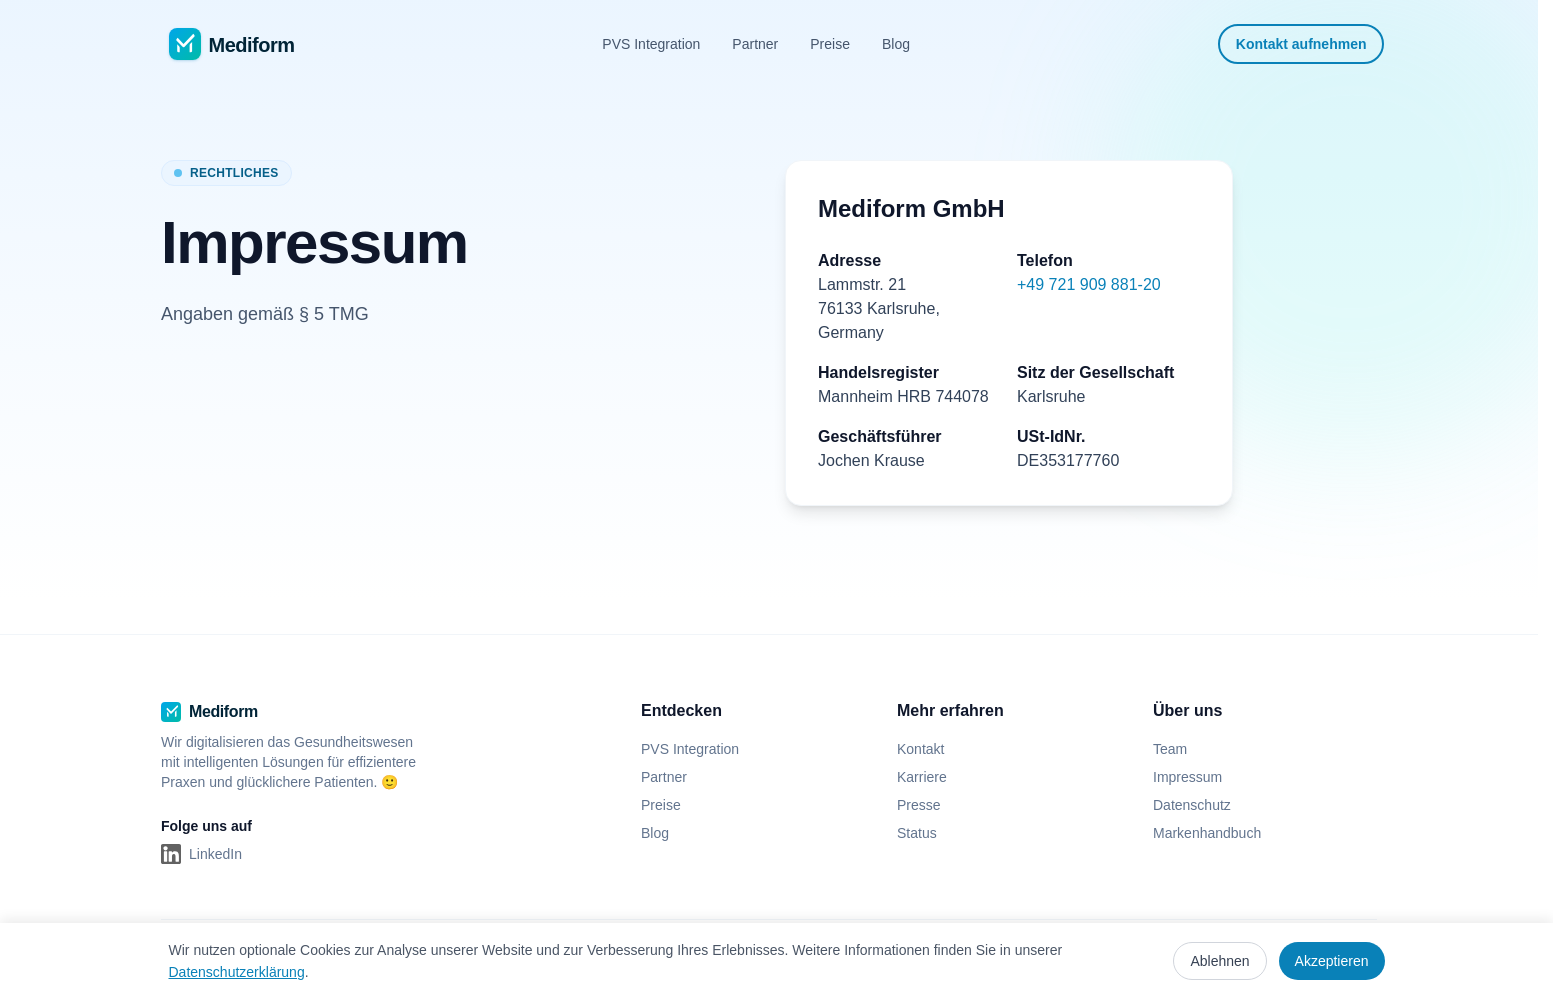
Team (1170, 749)
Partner (755, 44)
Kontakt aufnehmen (1301, 44)
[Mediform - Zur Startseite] (232, 44)
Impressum (1187, 777)
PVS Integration (651, 44)
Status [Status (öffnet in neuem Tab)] (925, 833)
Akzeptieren (1332, 961)
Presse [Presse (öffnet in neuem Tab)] (927, 805)
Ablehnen (1219, 961)
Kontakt (920, 749)
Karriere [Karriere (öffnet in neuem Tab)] (930, 777)
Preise (830, 44)
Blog (896, 44)
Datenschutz (1192, 805)
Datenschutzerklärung (237, 972)
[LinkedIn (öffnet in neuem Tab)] (201, 854)
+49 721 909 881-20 (1089, 284)
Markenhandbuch (1207, 833)
